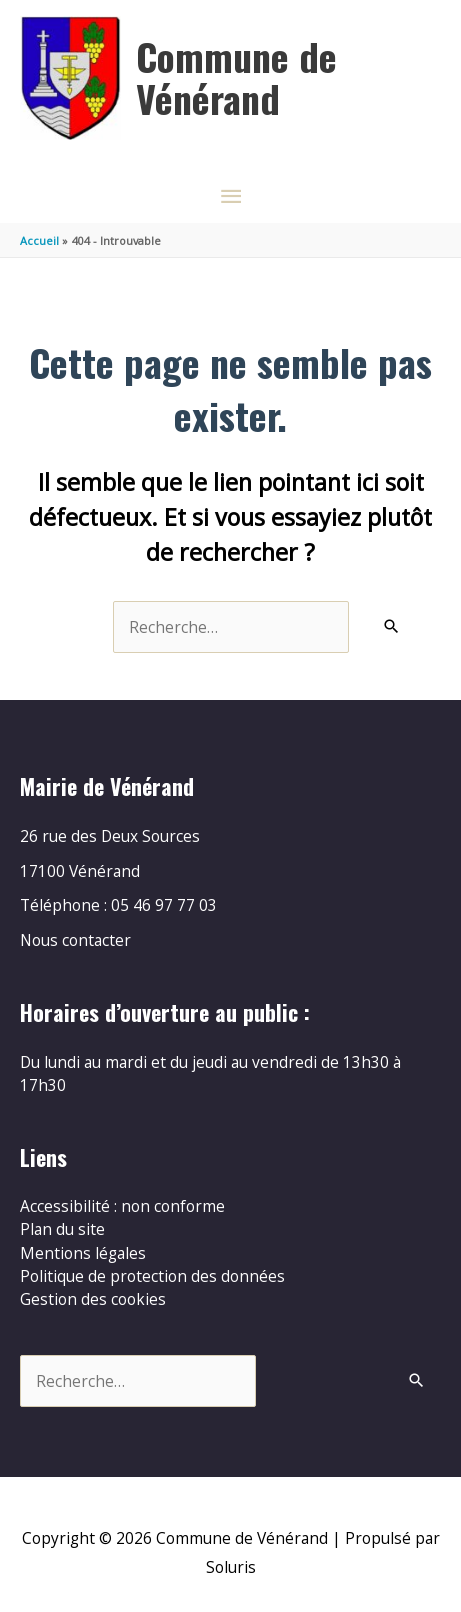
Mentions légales (83, 1253)
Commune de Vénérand (236, 77)
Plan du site (62, 1229)
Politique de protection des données (152, 1276)
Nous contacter (75, 940)
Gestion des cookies (93, 1299)
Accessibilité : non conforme (122, 1206)
